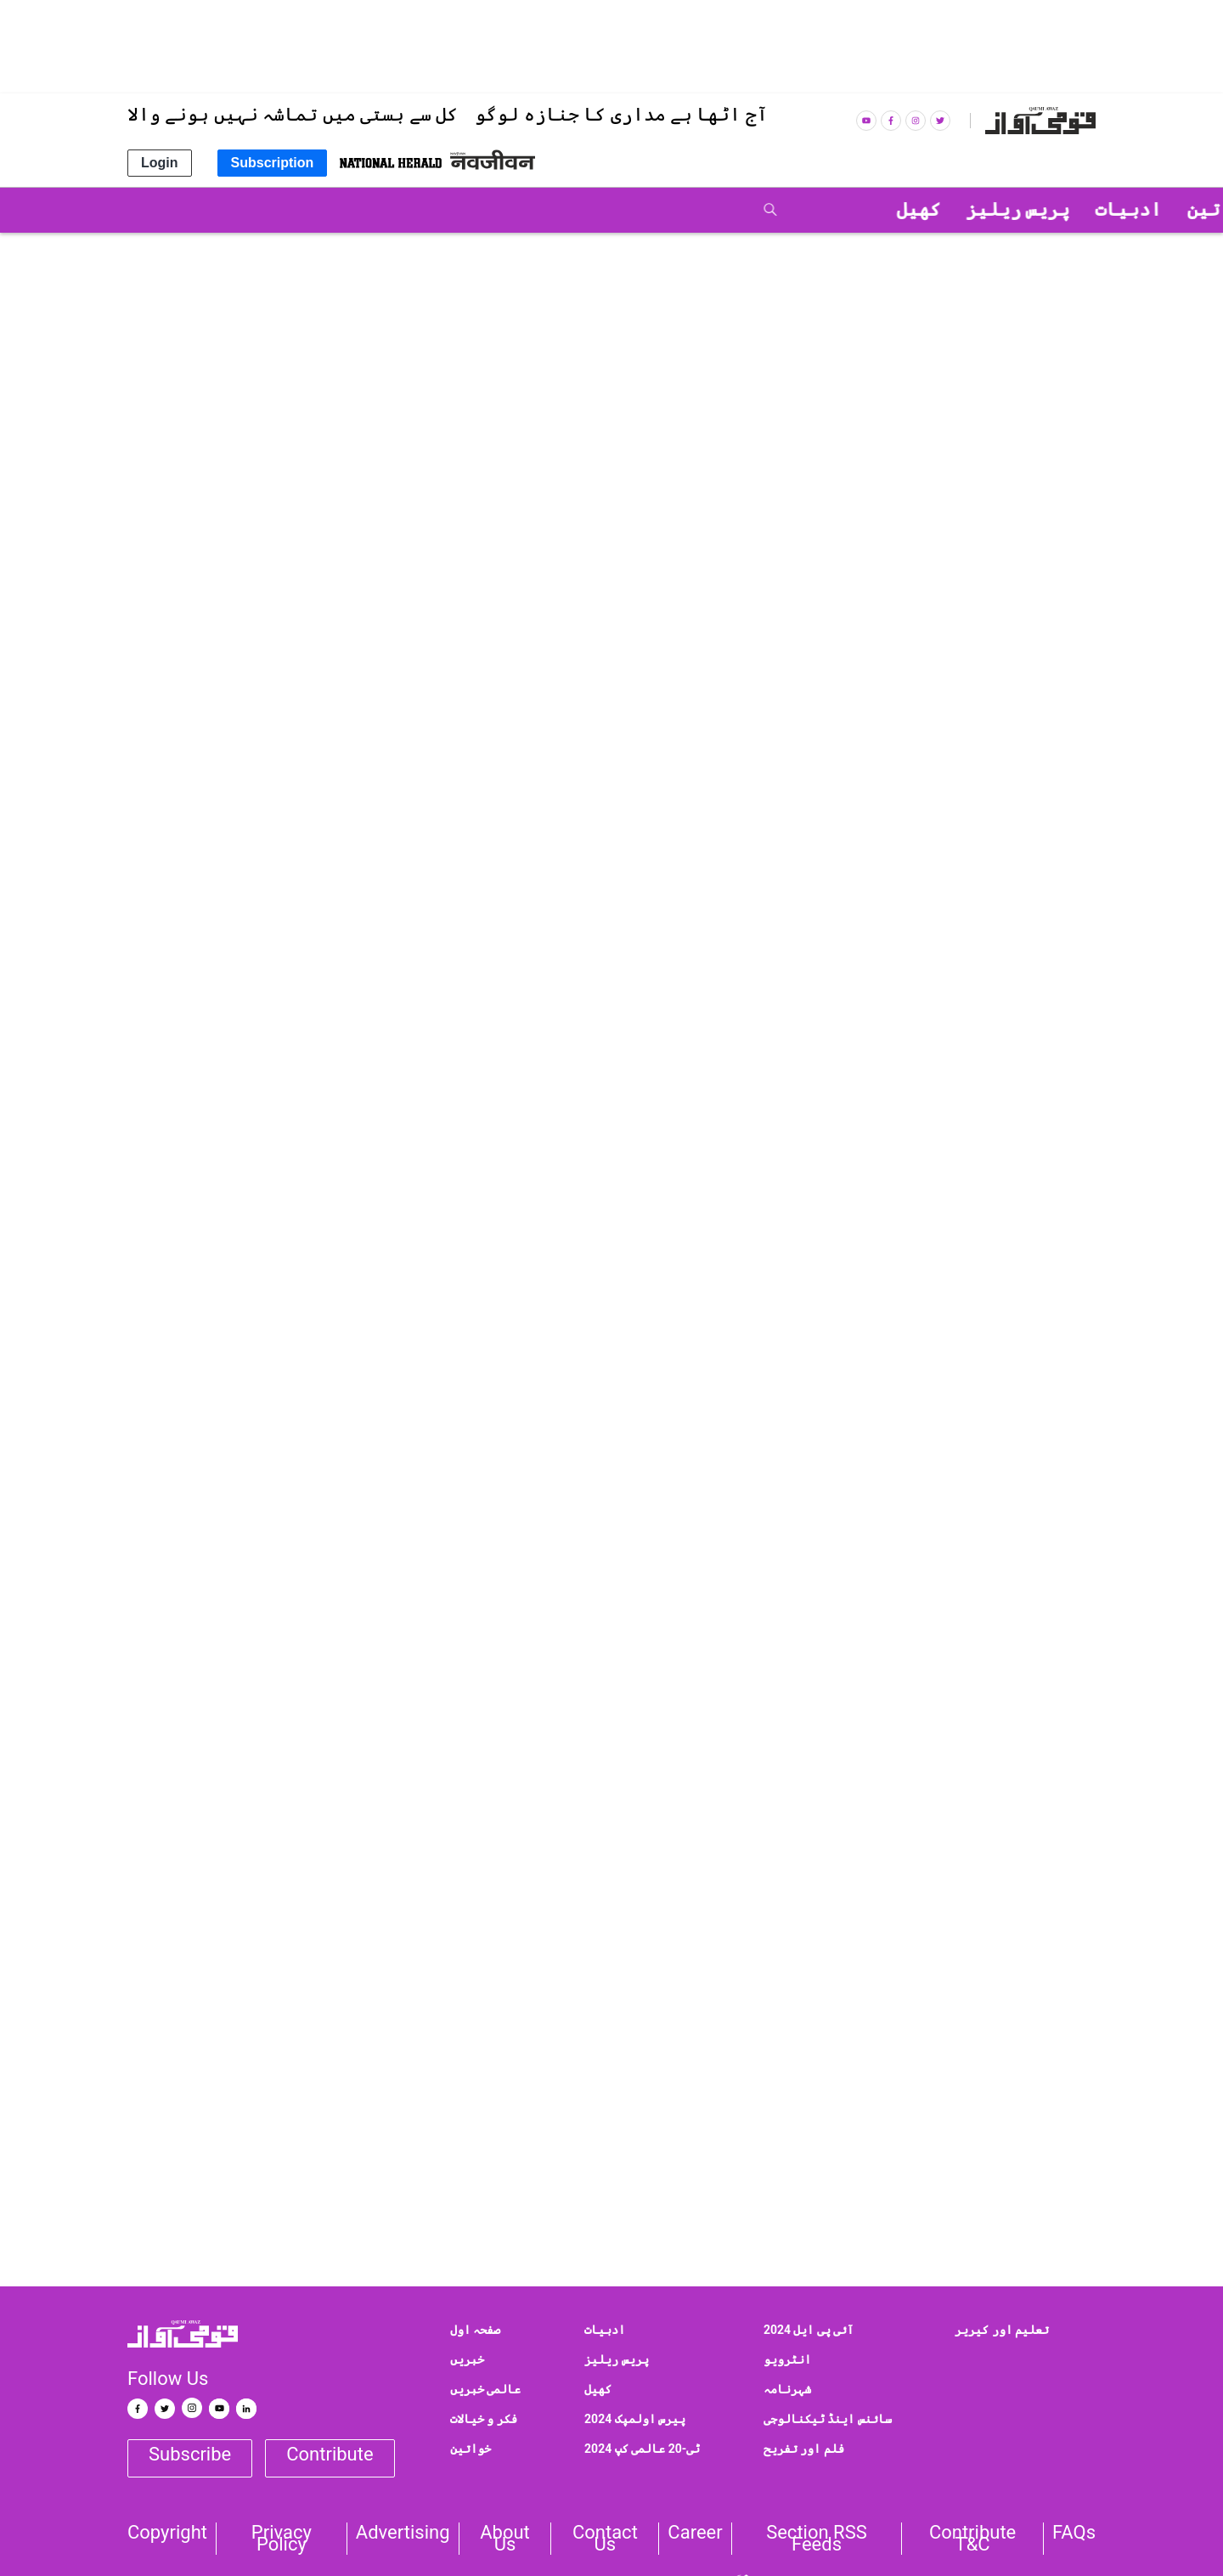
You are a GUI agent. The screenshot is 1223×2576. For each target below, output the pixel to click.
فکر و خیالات (483, 2419)
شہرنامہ (787, 2389)
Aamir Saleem (680, 2172)
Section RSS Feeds (816, 2538)
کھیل (598, 2389)
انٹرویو (787, 2359)
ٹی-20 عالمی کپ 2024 (642, 2448)
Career (695, 2532)
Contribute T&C (972, 2538)
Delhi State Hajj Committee (847, 2172)
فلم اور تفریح (804, 2448)
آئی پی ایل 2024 (809, 2329)
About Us (505, 2538)
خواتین (470, 2448)
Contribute (329, 2454)
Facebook (829, 1813)
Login (159, 162)
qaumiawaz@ (1019, 1906)
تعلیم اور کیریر (1002, 2329)
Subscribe (190, 2454)
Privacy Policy (281, 2538)
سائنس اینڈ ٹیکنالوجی (828, 2419)
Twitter (920, 1813)
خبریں (467, 2359)
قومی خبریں (1043, 251)
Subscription (272, 162)
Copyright (167, 2532)
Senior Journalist (1024, 2172)
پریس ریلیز (989, 921)
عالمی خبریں (485, 2389)
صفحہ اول (475, 2329)
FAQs (1074, 2532)
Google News (1028, 1813)
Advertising (403, 2532)
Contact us (605, 2538)
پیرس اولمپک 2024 (634, 2419)
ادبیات (604, 2329)
